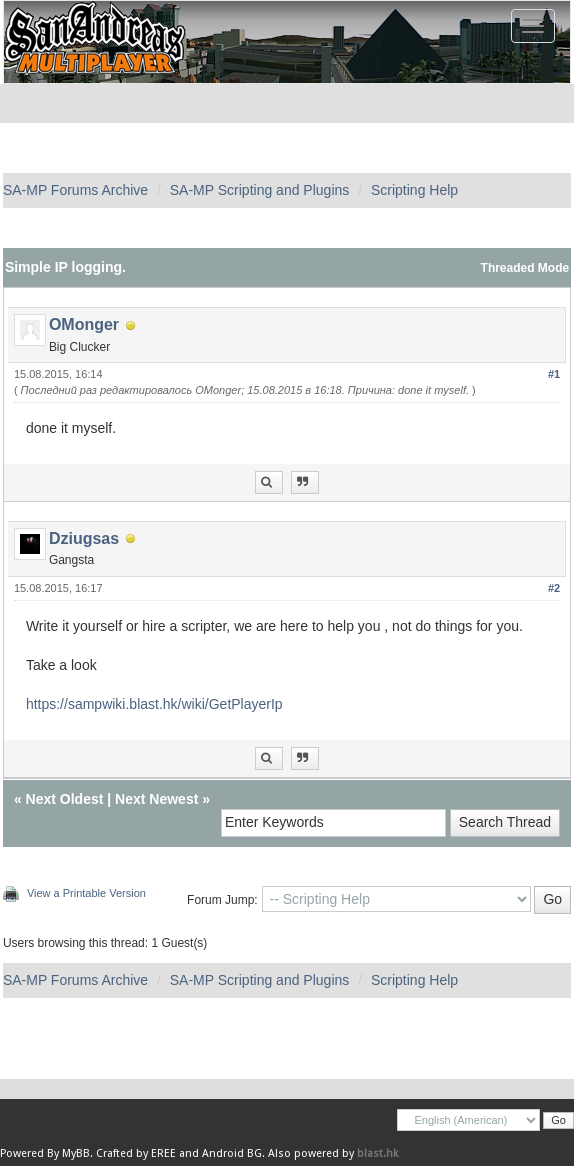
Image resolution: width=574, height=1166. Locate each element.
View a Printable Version (86, 893)
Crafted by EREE (136, 1153)
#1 (554, 374)
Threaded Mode (525, 268)
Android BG (232, 1153)
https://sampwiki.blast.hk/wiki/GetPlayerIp (154, 704)
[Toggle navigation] (533, 26)
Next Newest (156, 799)
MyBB (76, 1153)
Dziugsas (84, 538)
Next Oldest (65, 799)
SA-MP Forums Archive (75, 190)
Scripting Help (414, 190)
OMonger (84, 324)
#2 (554, 588)
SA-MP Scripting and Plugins (260, 190)
